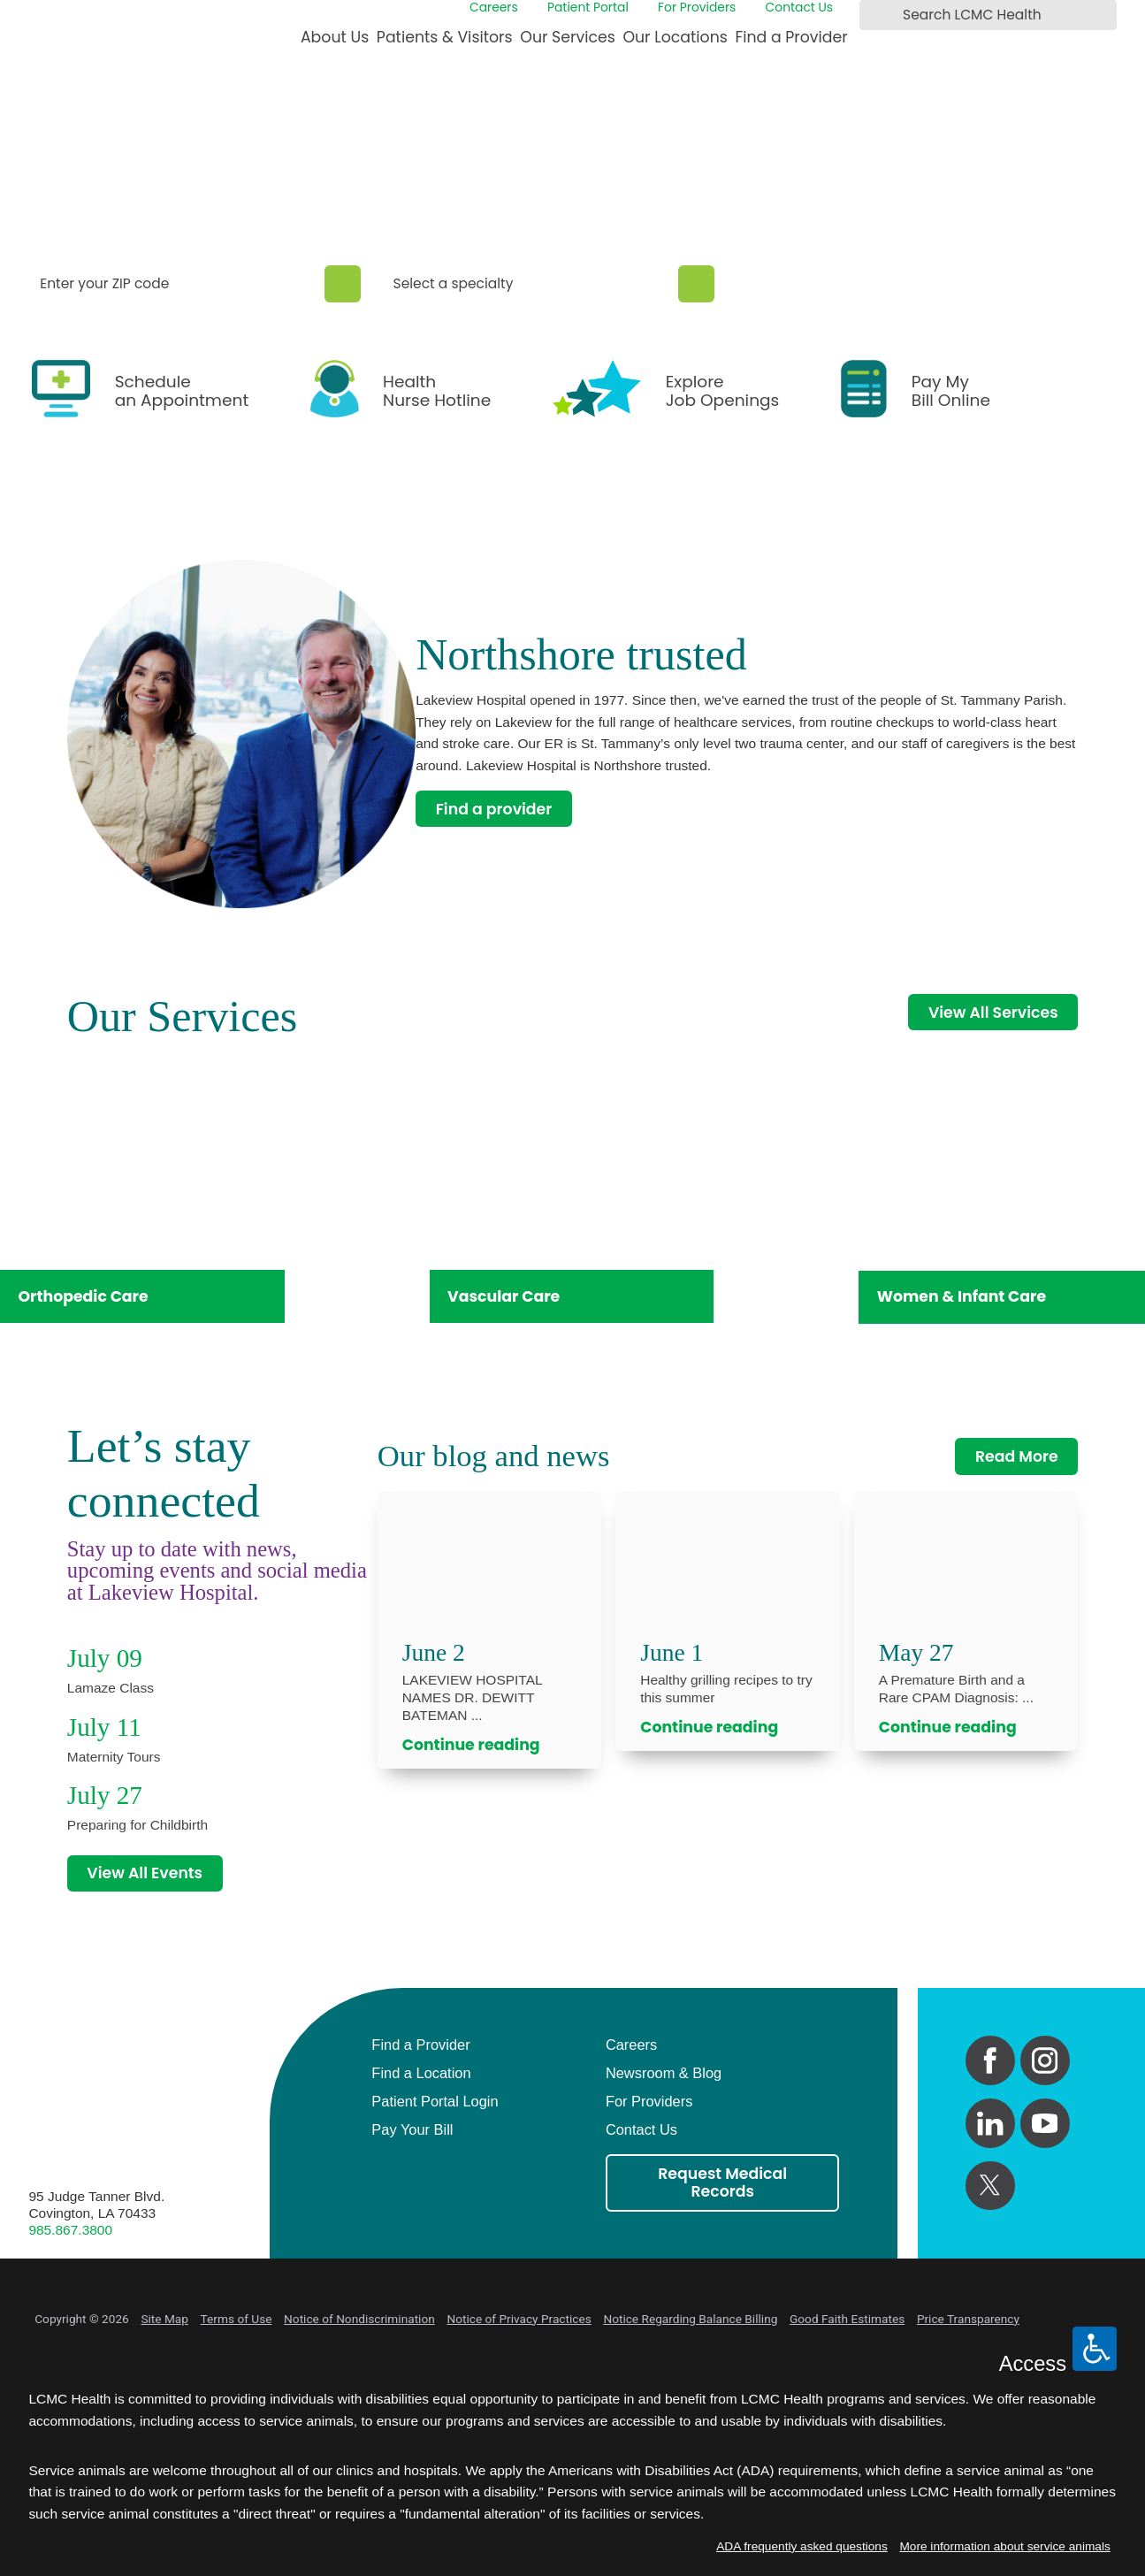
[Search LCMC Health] (876, 15)
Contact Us (800, 8)
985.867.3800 (70, 2229)
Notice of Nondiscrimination (359, 2319)
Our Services (567, 37)
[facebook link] (990, 2060)
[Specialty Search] (696, 283)
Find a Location (420, 2073)
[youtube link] (1045, 2123)
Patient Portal (588, 8)
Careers (493, 8)
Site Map (164, 2319)
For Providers (697, 8)
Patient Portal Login (434, 2101)
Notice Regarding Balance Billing (690, 2319)
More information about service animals (1004, 2546)
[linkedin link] (990, 2123)
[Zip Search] (342, 283)
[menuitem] (335, 44)
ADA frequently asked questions (802, 2546)
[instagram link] (1045, 2060)
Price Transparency (968, 2319)
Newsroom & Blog (663, 2073)
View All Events (144, 1873)
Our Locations (674, 37)
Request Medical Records (722, 2182)
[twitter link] (990, 2186)
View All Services (993, 1012)
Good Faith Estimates (847, 2319)
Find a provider (494, 809)
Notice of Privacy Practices (519, 2319)
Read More (1016, 1456)
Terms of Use (236, 2319)
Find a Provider (791, 37)
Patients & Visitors (445, 37)
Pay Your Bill (412, 2129)
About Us (335, 37)
